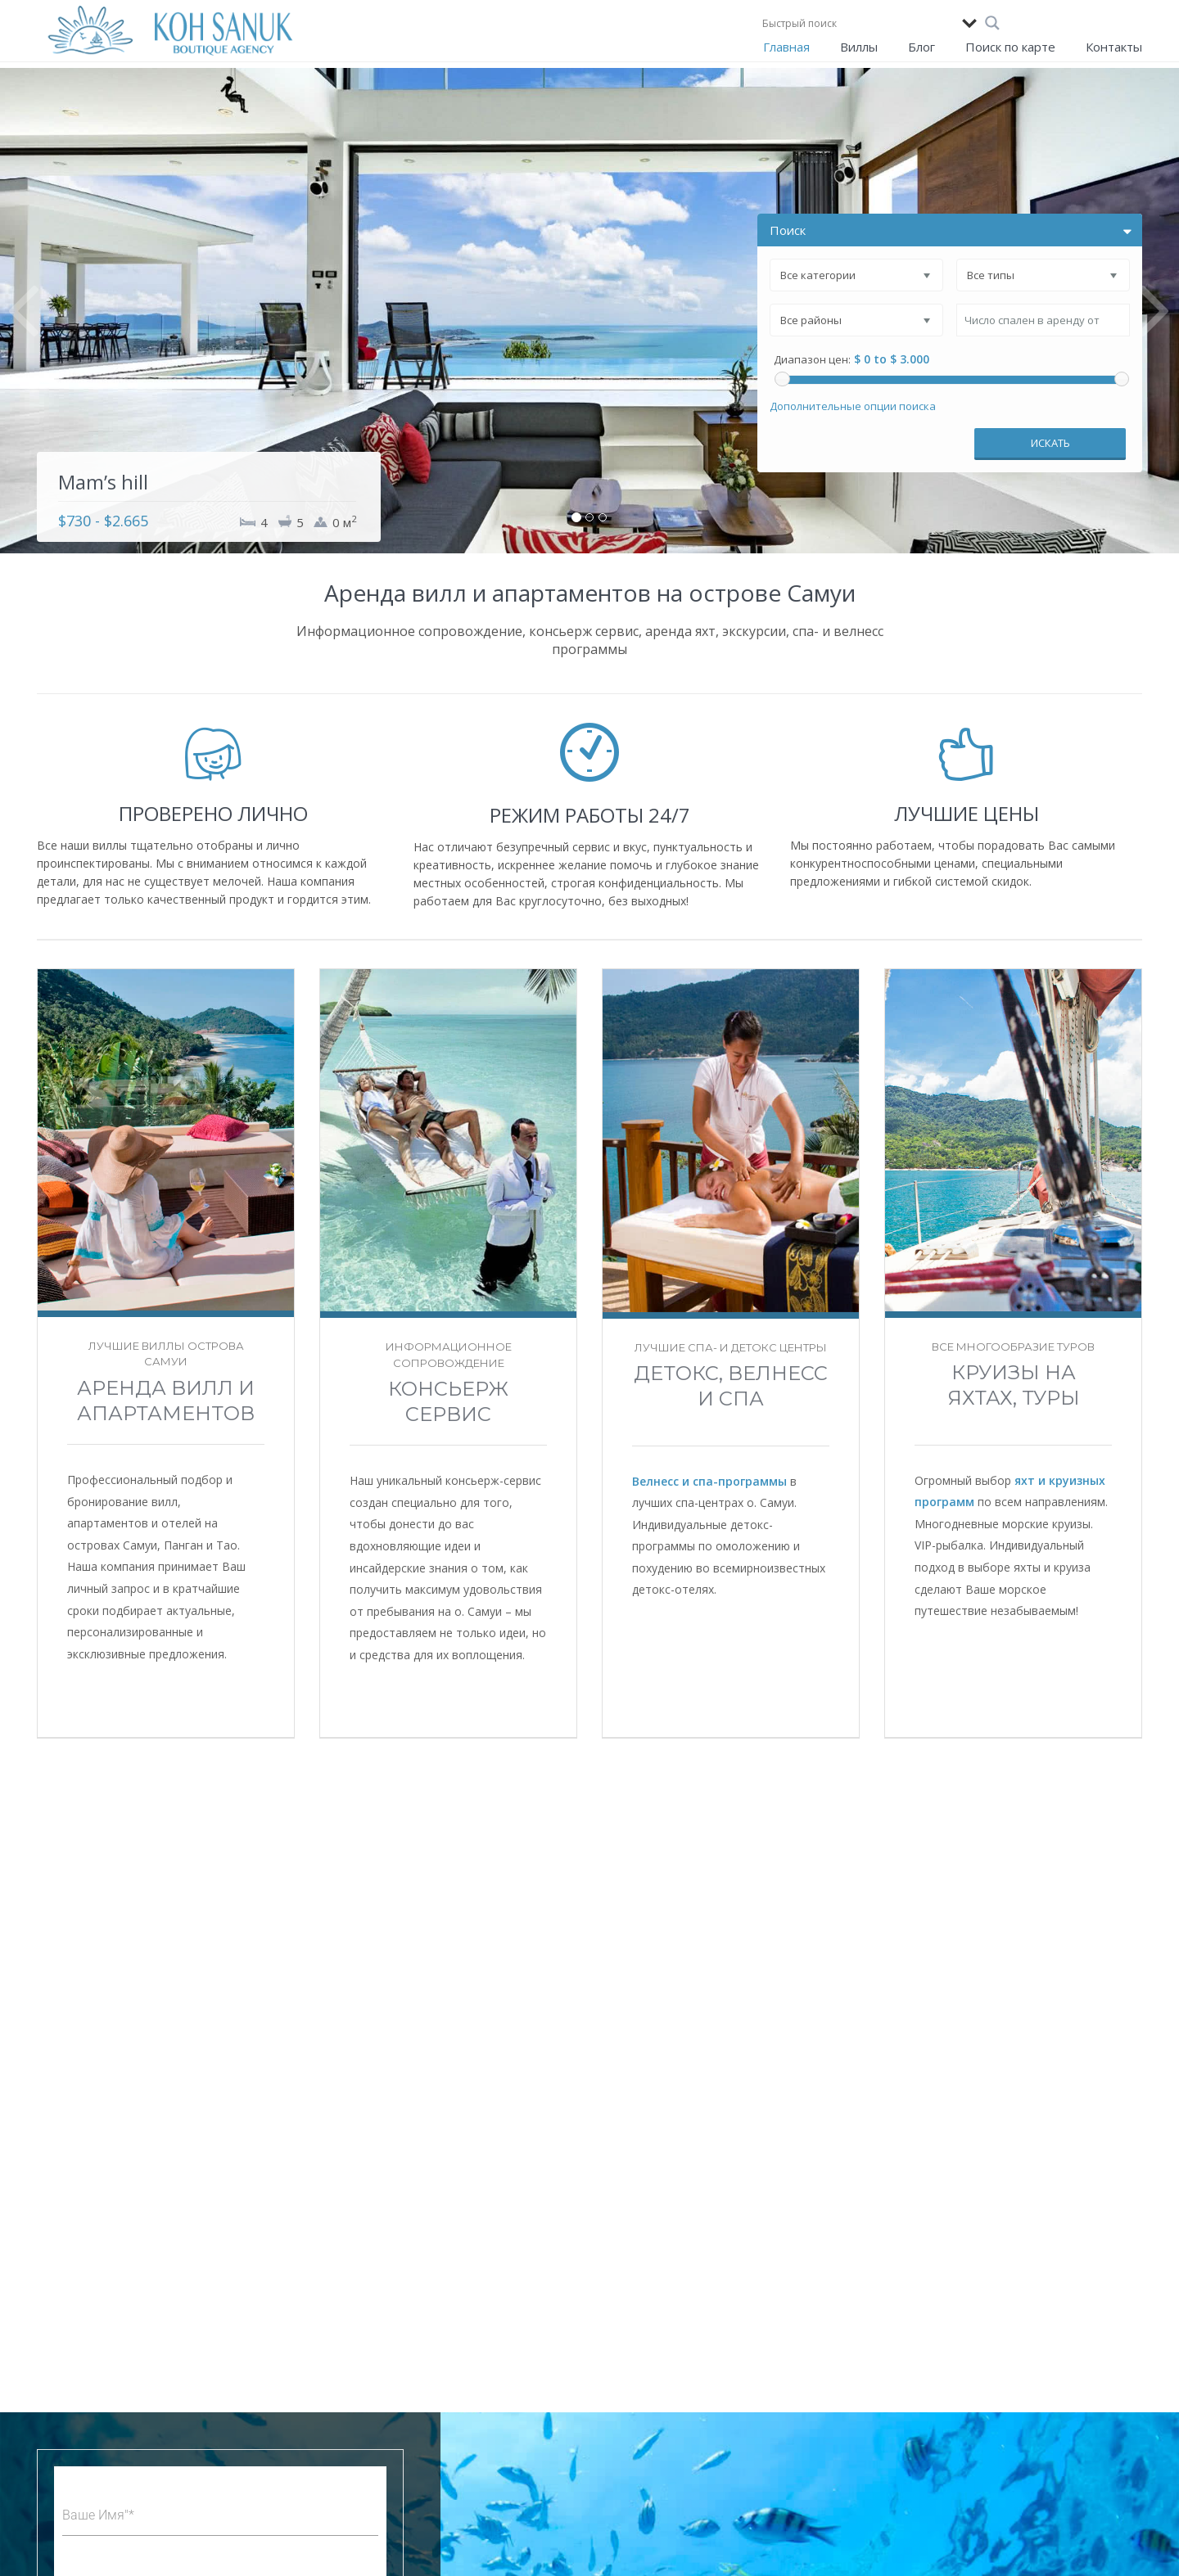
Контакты (1114, 46)
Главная (786, 46)
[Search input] (858, 22)
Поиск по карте (1010, 46)
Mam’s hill (103, 481)
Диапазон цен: (812, 359)
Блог (921, 46)
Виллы (859, 46)
